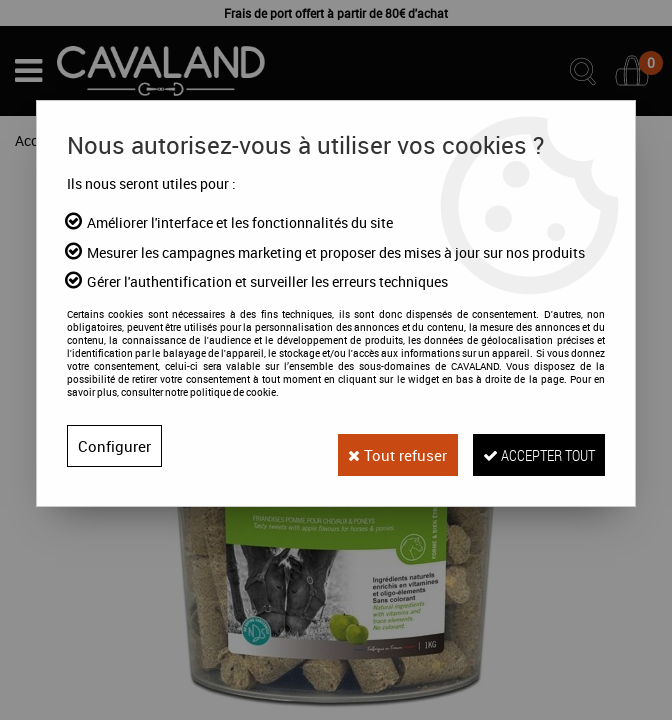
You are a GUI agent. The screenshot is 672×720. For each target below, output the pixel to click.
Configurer (115, 446)
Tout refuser (369, 446)
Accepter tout (528, 445)
